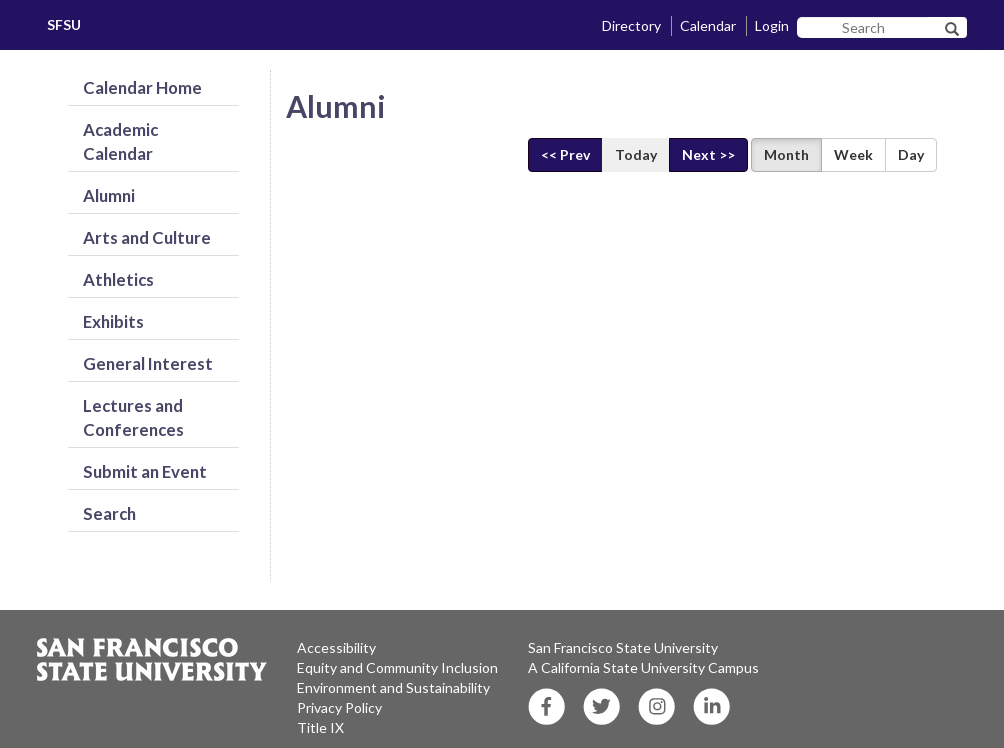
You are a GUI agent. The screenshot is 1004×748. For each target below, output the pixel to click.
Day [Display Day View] (911, 154)
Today (636, 154)
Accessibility (336, 647)
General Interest (148, 363)
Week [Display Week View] (853, 154)
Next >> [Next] (708, 154)
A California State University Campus (643, 667)
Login (772, 25)
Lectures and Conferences (133, 417)
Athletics (118, 279)
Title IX (320, 727)
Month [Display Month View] (786, 154)
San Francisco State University (623, 647)
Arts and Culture (147, 237)
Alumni (109, 195)
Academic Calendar (120, 141)
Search (109, 513)
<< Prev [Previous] (565, 154)
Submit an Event (145, 471)
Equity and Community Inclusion (397, 667)
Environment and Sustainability (393, 687)
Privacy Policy (339, 707)
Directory (631, 25)
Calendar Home (142, 87)
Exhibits (113, 321)
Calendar (708, 25)
